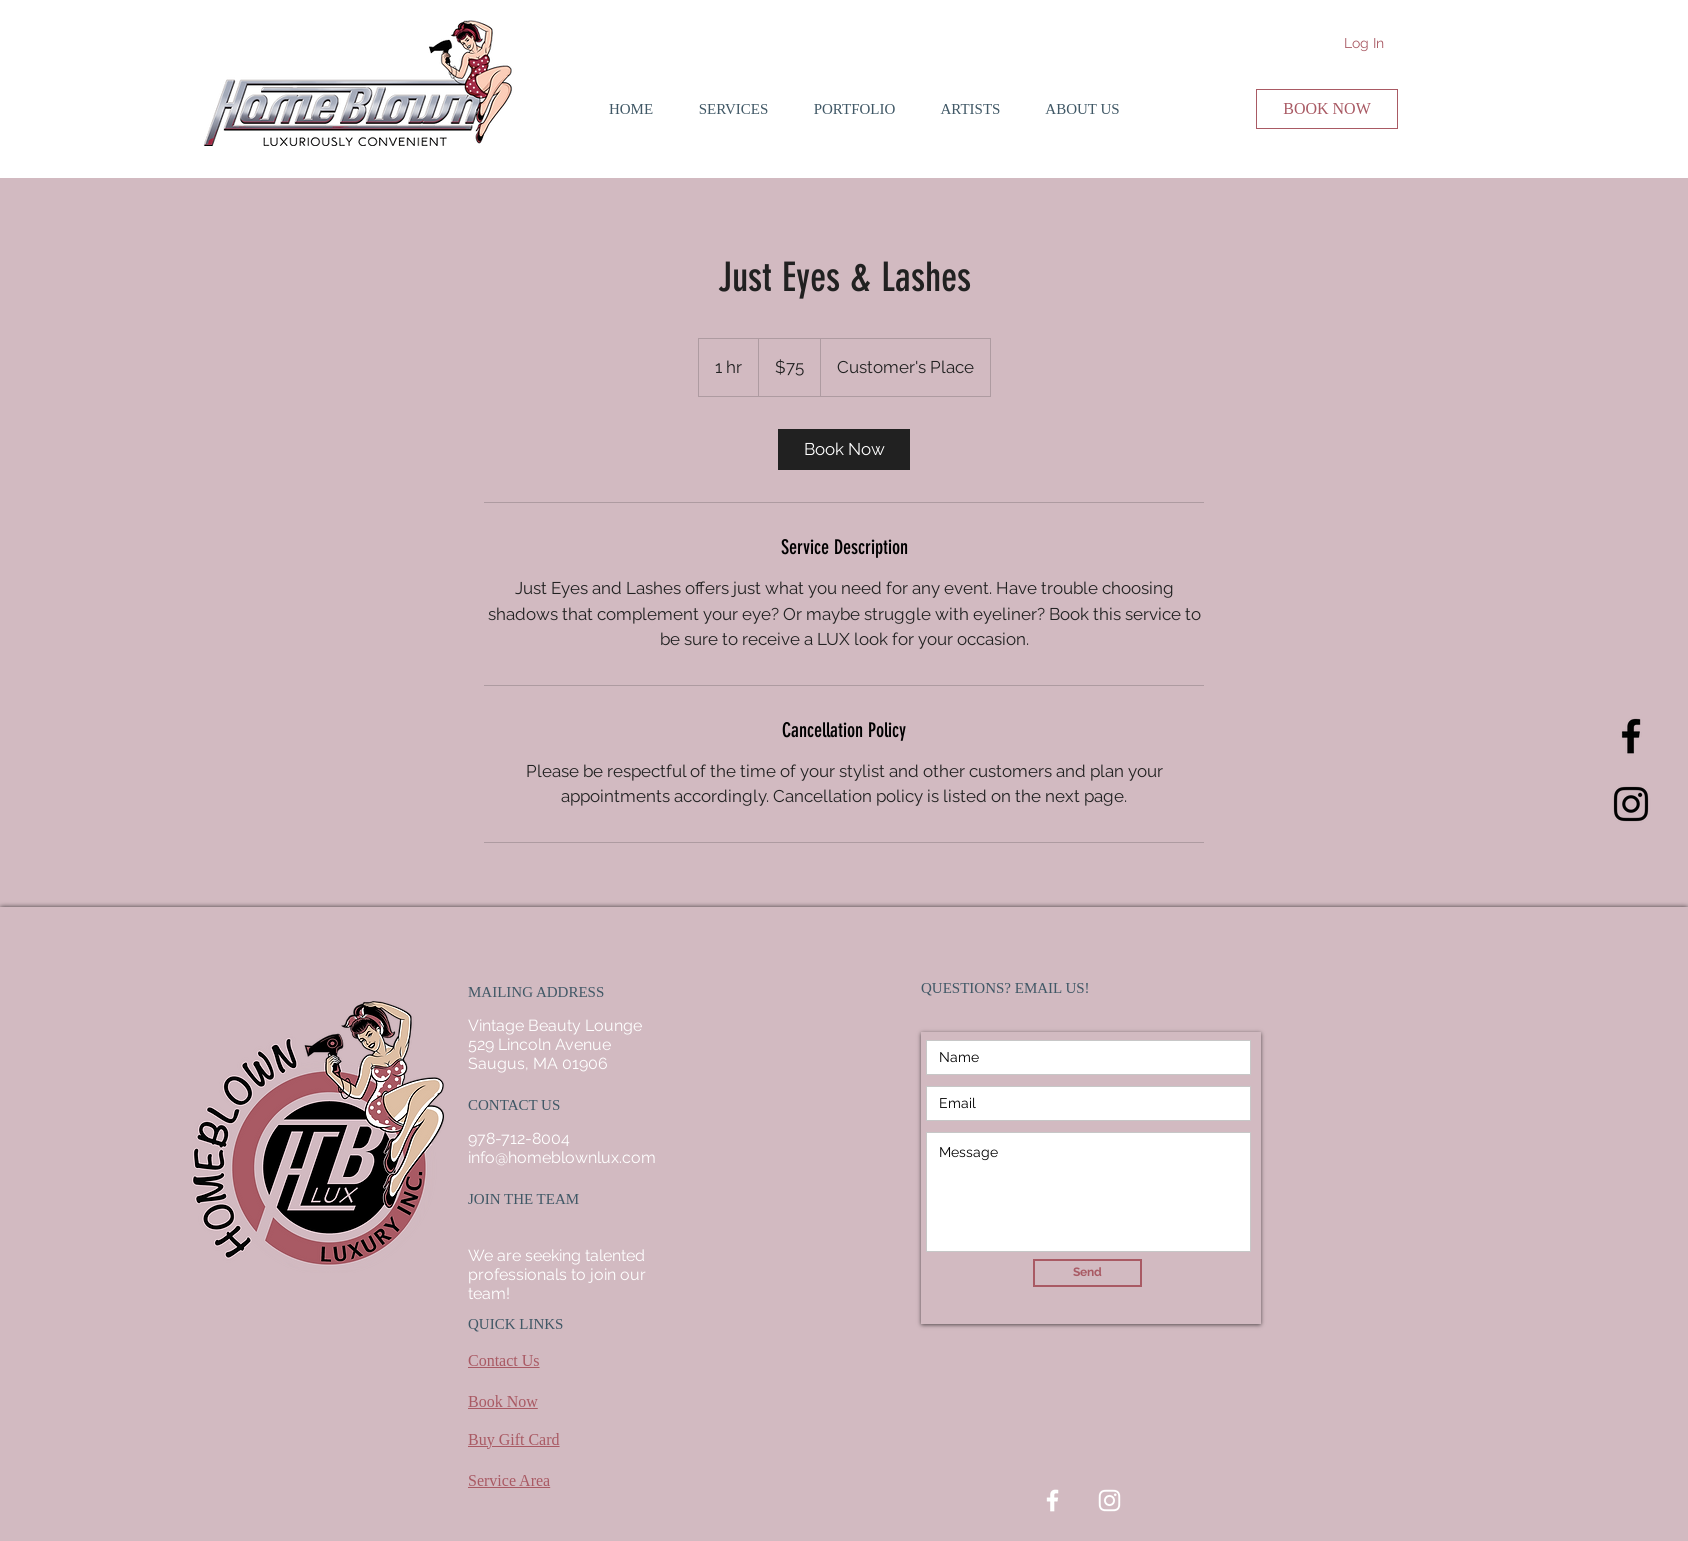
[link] (844, 449)
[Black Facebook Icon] (1631, 736)
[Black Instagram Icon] (1631, 804)
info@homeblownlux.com (562, 1157)
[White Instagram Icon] (1109, 1500)
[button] (733, 109)
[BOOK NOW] (1327, 109)
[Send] (1087, 1273)
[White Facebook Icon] (1052, 1500)
